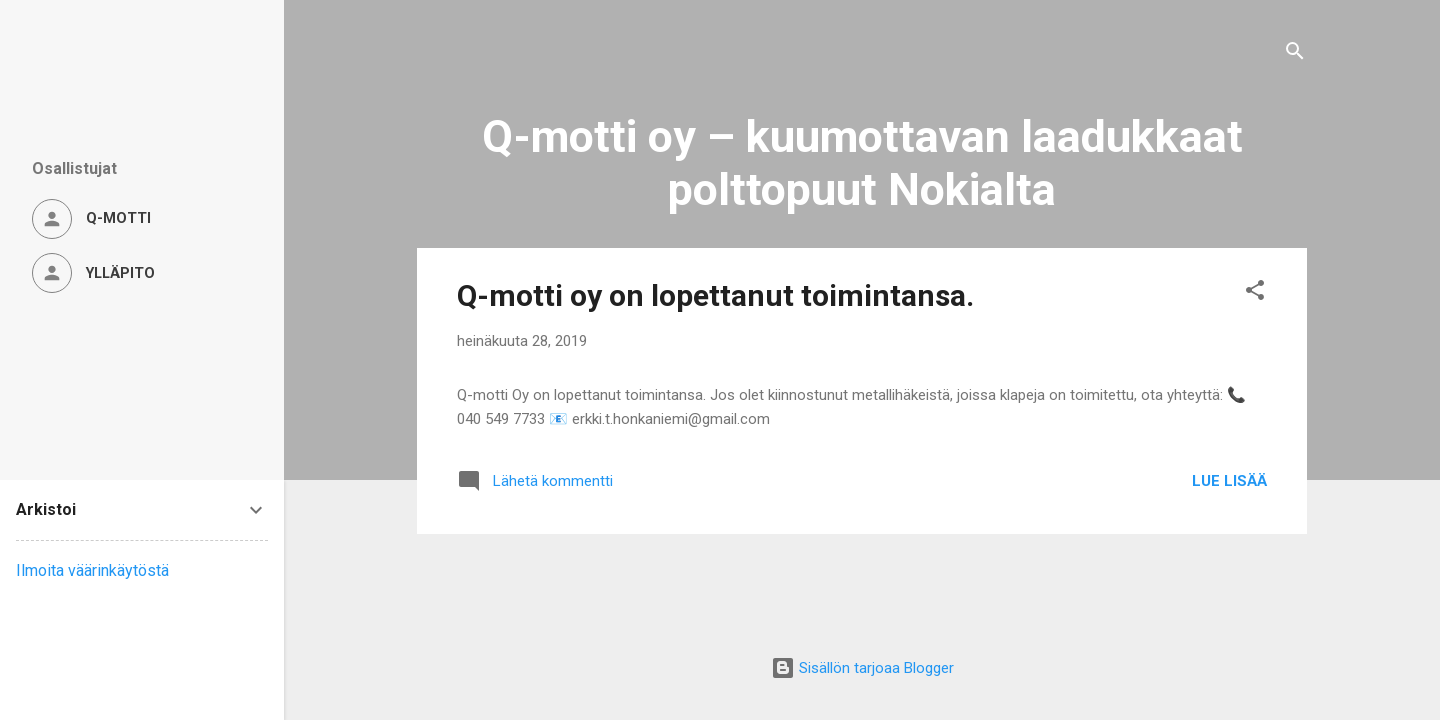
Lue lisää (1229, 481)
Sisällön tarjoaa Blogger (862, 668)
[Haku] (1295, 54)
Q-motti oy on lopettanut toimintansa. (715, 295)
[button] (1255, 293)
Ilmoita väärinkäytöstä (92, 570)
